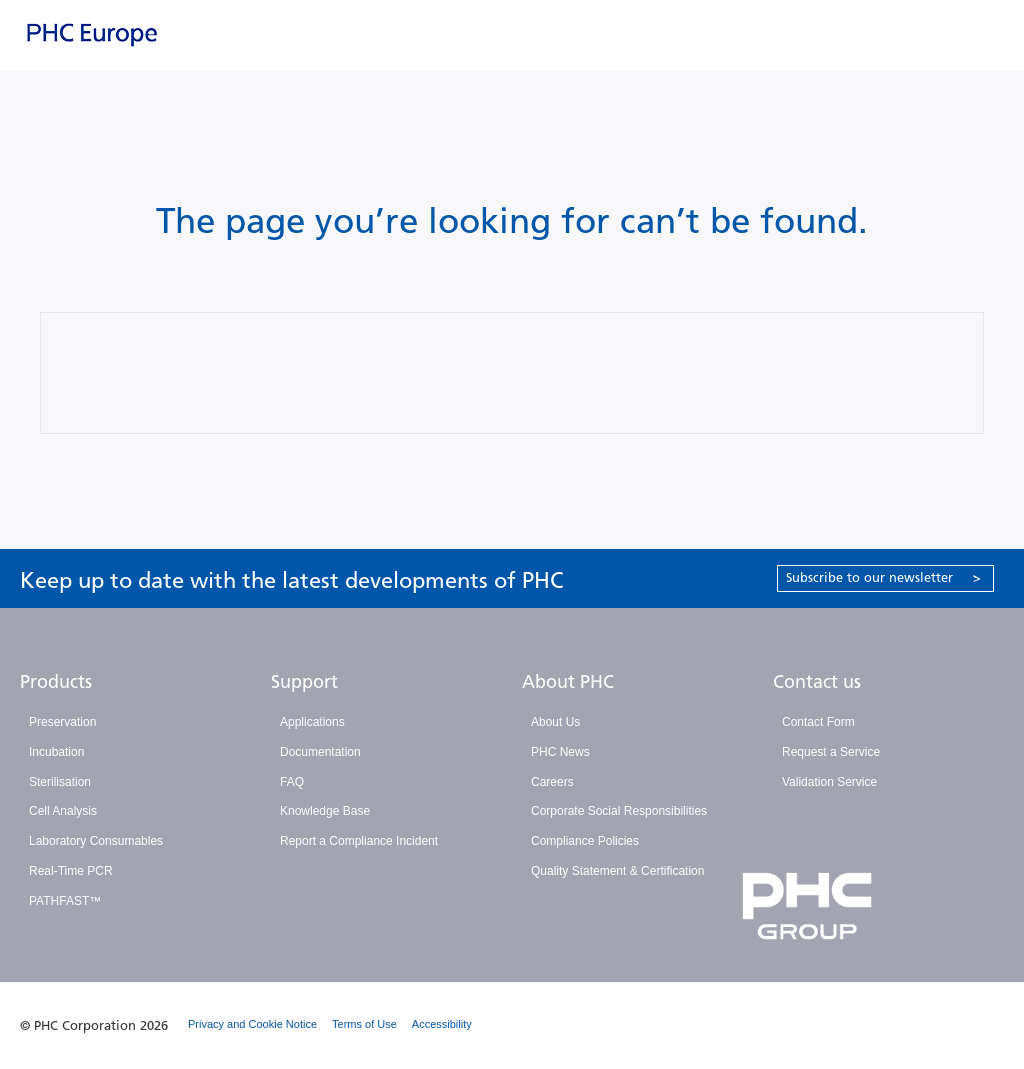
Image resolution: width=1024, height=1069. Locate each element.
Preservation (62, 722)
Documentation (320, 752)
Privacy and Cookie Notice (252, 1024)
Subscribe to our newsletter (883, 577)
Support (304, 682)
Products (56, 682)
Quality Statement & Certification (617, 871)
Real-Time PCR (71, 871)
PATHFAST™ (65, 901)
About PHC (568, 682)
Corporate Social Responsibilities (619, 811)
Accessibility (442, 1024)
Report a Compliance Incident (359, 841)
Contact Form (818, 722)
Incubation (56, 752)
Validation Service (829, 782)
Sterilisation (60, 782)
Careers (552, 782)
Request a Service (831, 752)
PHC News (560, 752)
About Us (555, 722)
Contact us (817, 682)
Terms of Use (364, 1024)
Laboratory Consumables (96, 841)
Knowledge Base (325, 811)
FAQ (292, 782)
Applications (312, 722)
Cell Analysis (63, 811)
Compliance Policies (585, 841)
